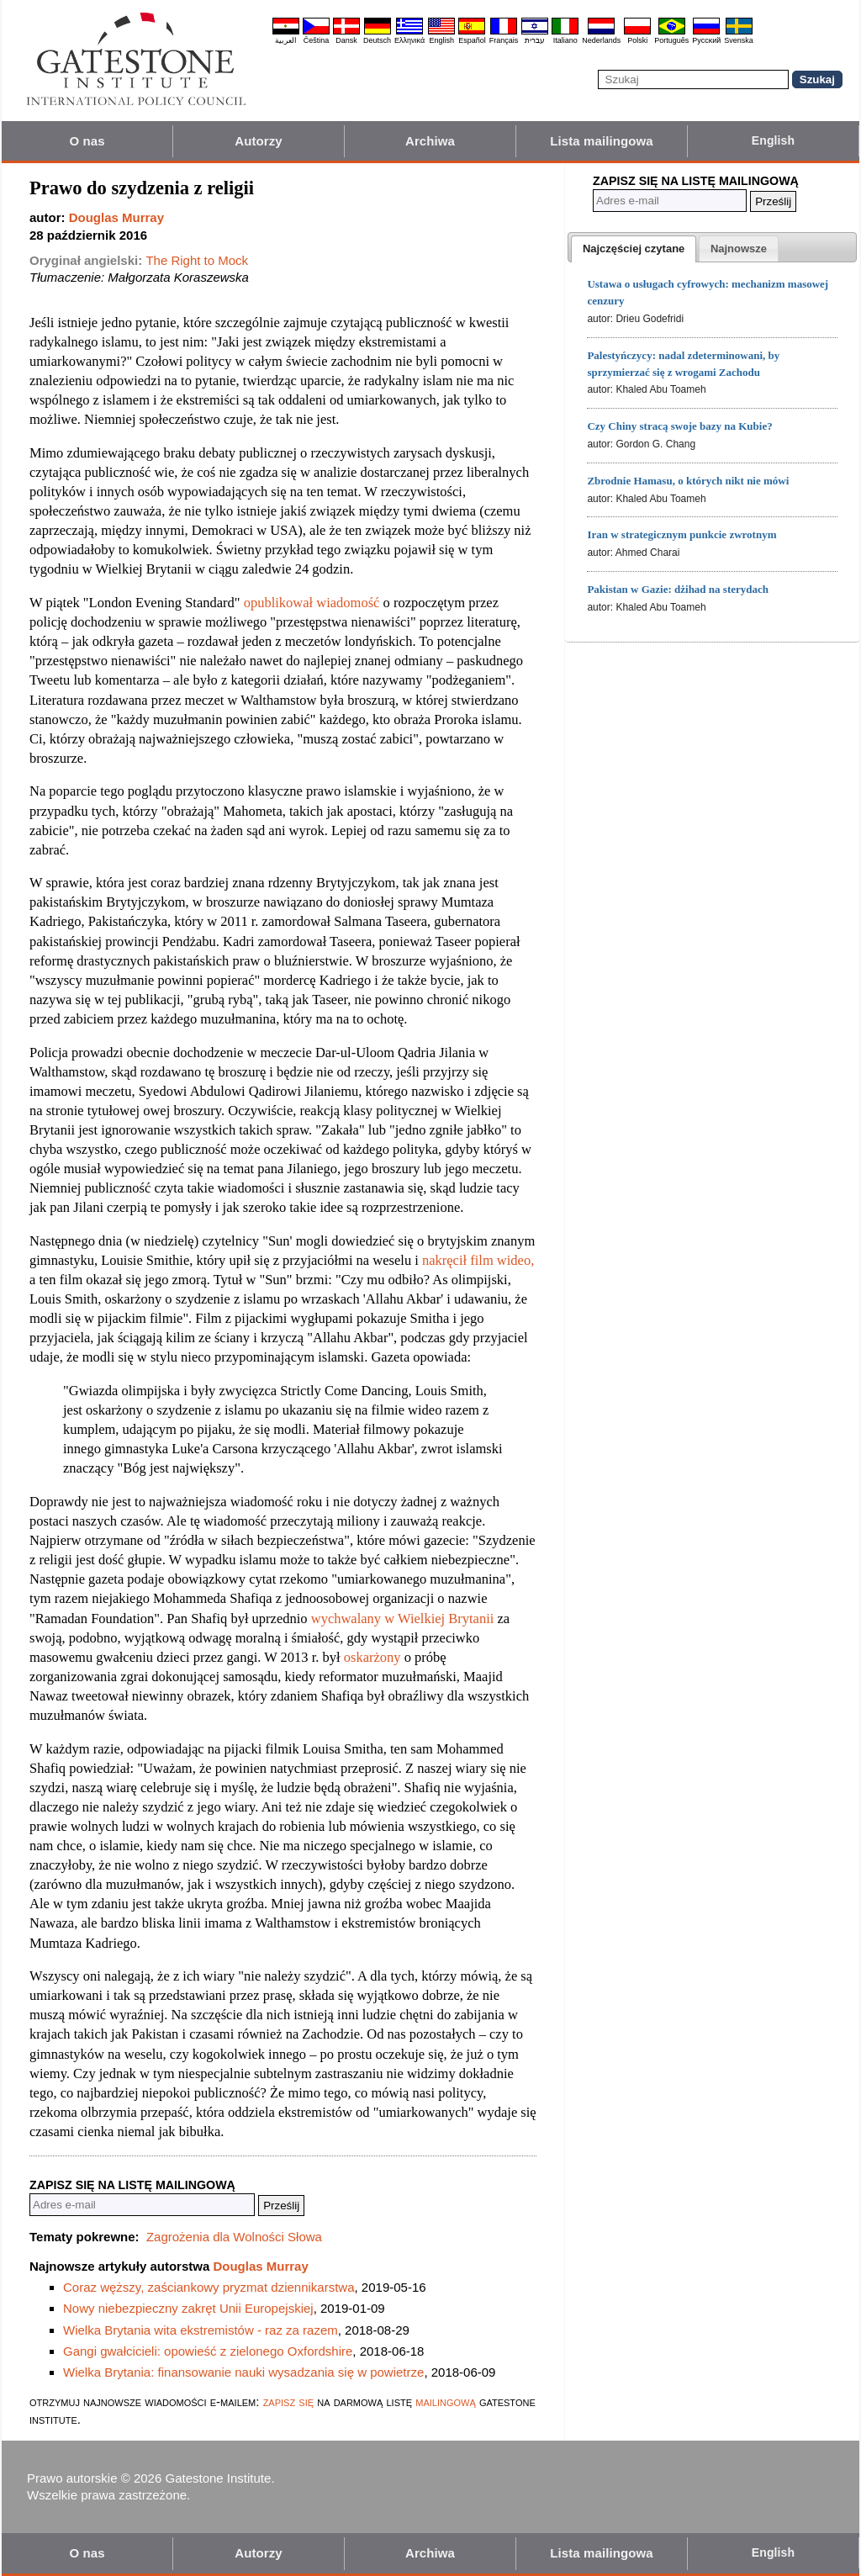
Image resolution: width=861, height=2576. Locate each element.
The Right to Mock (196, 260)
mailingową (445, 2401)
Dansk (346, 40)
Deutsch (377, 40)
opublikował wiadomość (312, 603)
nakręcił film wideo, (478, 1260)
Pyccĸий (706, 40)
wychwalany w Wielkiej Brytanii (402, 1619)
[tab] (633, 248)
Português (671, 40)
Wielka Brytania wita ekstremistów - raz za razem (200, 2330)
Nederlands (601, 40)
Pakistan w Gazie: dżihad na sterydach (678, 589)
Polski (637, 40)
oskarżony (372, 1657)
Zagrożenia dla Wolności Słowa (234, 2237)
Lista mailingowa (601, 141)
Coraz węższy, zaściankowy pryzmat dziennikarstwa (209, 2287)
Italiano (565, 40)
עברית (535, 40)
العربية (286, 40)
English (441, 40)
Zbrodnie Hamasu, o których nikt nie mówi (688, 480)
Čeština (317, 40)
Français (504, 40)
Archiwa (430, 141)
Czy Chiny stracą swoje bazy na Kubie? (679, 426)
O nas (86, 141)
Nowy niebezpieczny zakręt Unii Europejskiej (188, 2308)
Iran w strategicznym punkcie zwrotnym (681, 534)
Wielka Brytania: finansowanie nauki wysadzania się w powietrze (243, 2372)
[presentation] (633, 249)
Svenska (738, 40)
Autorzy (259, 141)
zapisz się (288, 2401)
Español (472, 40)
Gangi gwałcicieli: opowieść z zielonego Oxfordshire (207, 2351)
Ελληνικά (409, 40)
